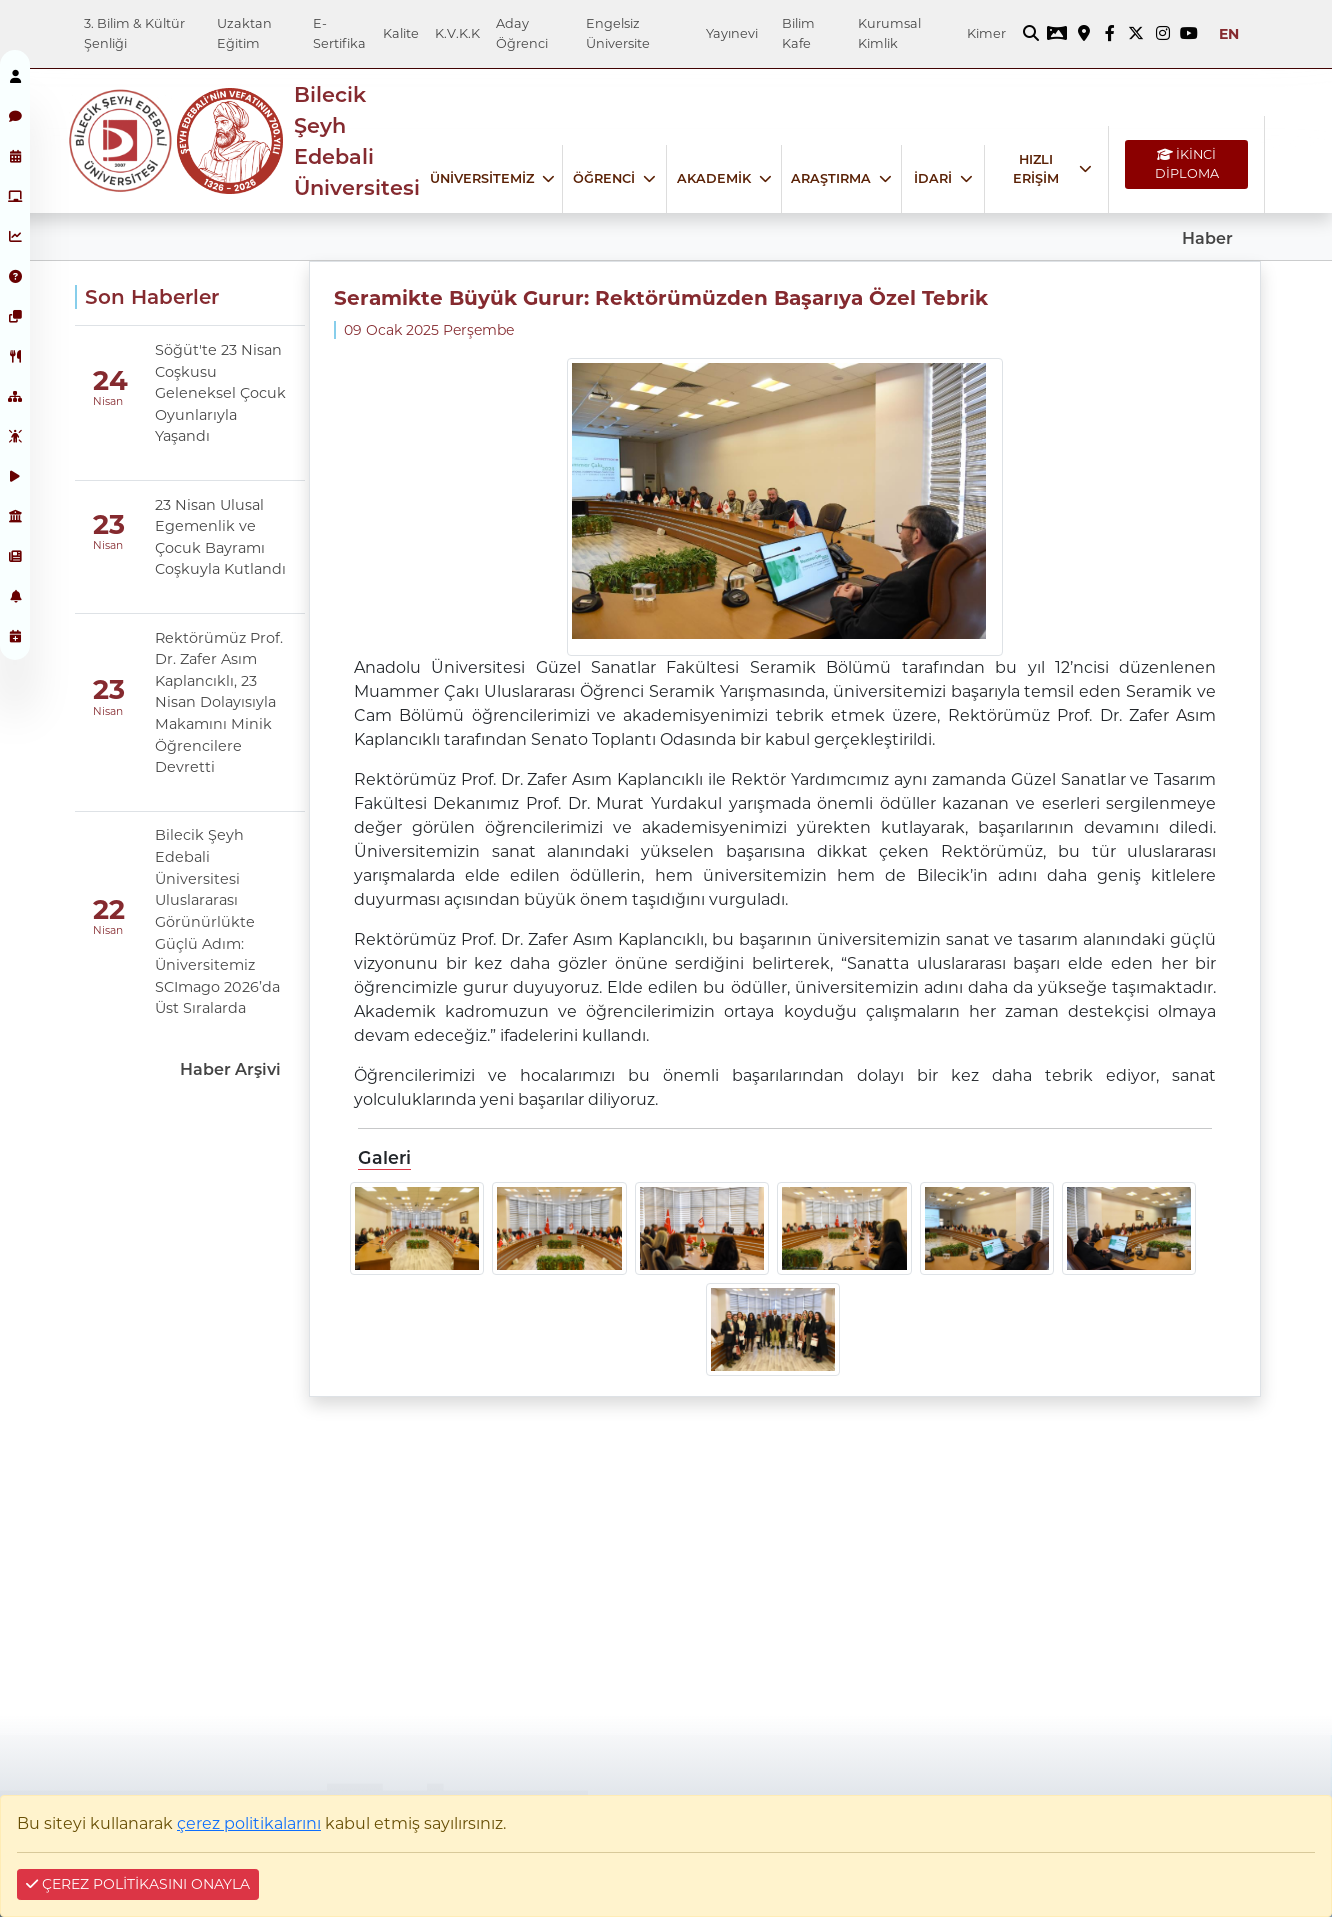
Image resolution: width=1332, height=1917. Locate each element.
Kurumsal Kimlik (889, 33)
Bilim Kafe (798, 33)
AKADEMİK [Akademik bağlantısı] (714, 178)
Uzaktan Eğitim (244, 33)
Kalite (401, 33)
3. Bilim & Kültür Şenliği (134, 33)
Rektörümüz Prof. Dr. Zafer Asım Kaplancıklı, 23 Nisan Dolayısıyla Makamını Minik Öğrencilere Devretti (219, 703)
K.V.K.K (457, 33)
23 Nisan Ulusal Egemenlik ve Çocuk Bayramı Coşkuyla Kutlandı (220, 537)
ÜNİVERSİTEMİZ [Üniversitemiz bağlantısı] (482, 178)
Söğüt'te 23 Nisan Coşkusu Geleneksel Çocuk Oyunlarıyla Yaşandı (220, 393)
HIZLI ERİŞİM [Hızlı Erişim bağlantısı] (1036, 169)
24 (110, 380)
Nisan (108, 401)
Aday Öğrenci (522, 33)
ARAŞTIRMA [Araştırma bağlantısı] (831, 178)
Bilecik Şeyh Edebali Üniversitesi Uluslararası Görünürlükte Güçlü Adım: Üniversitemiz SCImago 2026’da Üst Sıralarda (217, 921)
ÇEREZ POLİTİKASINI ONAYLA (138, 1884)
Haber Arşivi (230, 1069)
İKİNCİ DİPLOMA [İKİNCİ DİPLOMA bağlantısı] (1187, 164)
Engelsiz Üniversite (618, 33)
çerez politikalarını (249, 1823)
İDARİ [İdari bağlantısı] (933, 178)
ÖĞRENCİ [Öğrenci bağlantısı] (604, 178)
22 (109, 909)
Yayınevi (732, 33)
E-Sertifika (339, 33)
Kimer (986, 33)
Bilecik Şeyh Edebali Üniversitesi (357, 141)
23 (109, 524)
